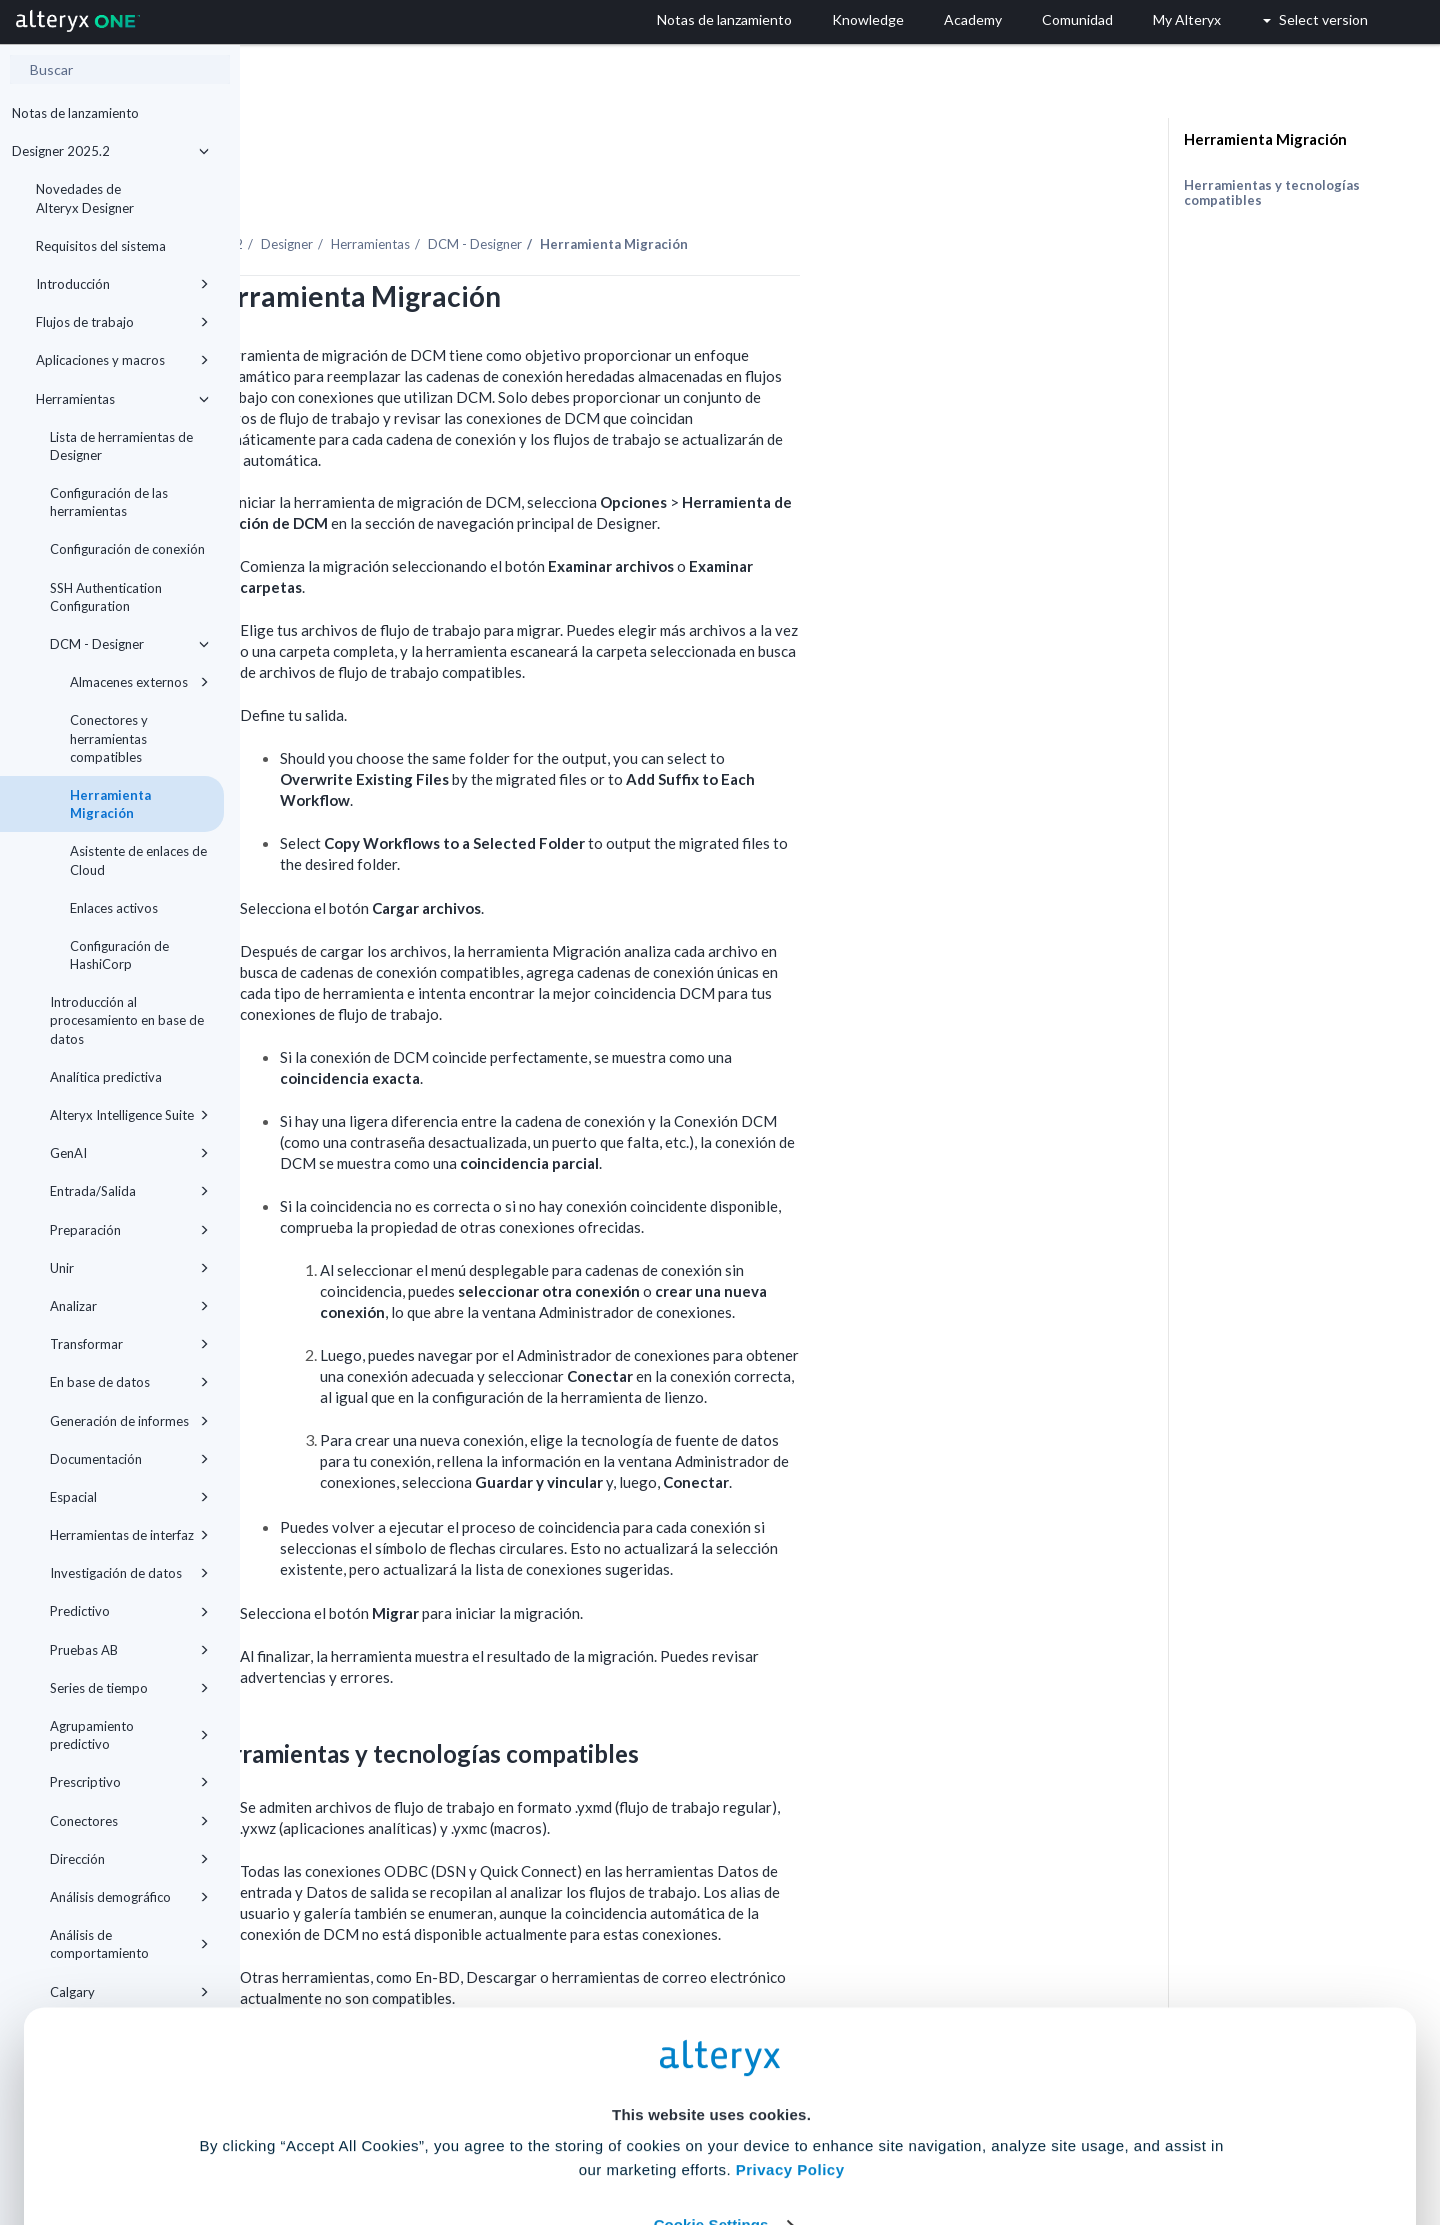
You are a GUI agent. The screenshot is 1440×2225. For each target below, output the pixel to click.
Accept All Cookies (568, 2136)
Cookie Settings (711, 2077)
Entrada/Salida (129, 1191)
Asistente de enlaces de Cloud (138, 860)
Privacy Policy (790, 2022)
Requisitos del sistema (101, 246)
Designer (527, 189)
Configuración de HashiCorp (119, 955)
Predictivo (129, 1611)
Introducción (122, 284)
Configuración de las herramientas (109, 502)
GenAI (129, 1153)
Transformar (129, 1344)
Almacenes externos (139, 682)
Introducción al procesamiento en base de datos (127, 1020)
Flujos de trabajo (122, 322)
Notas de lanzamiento (75, 113)
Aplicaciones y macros (122, 360)
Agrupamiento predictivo (129, 1735)
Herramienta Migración (110, 804)
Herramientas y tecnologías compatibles (1272, 192)
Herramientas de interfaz (129, 1535)
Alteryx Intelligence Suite (129, 1115)
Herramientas (122, 399)
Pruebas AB (129, 1650)
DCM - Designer (129, 644)
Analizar (129, 1306)
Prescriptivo (129, 1782)
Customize (873, 2136)
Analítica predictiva (106, 1077)
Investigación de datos (129, 1573)
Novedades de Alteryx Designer (85, 198)
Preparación (129, 1230)
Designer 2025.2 (110, 151)
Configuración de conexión (127, 549)
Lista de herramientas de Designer (121, 446)
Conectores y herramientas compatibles (109, 738)
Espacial (129, 1497)
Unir (129, 1268)
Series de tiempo (129, 1688)
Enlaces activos (114, 908)
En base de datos (129, 1382)
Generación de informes (129, 1421)
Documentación (129, 1459)
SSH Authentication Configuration (106, 597)
